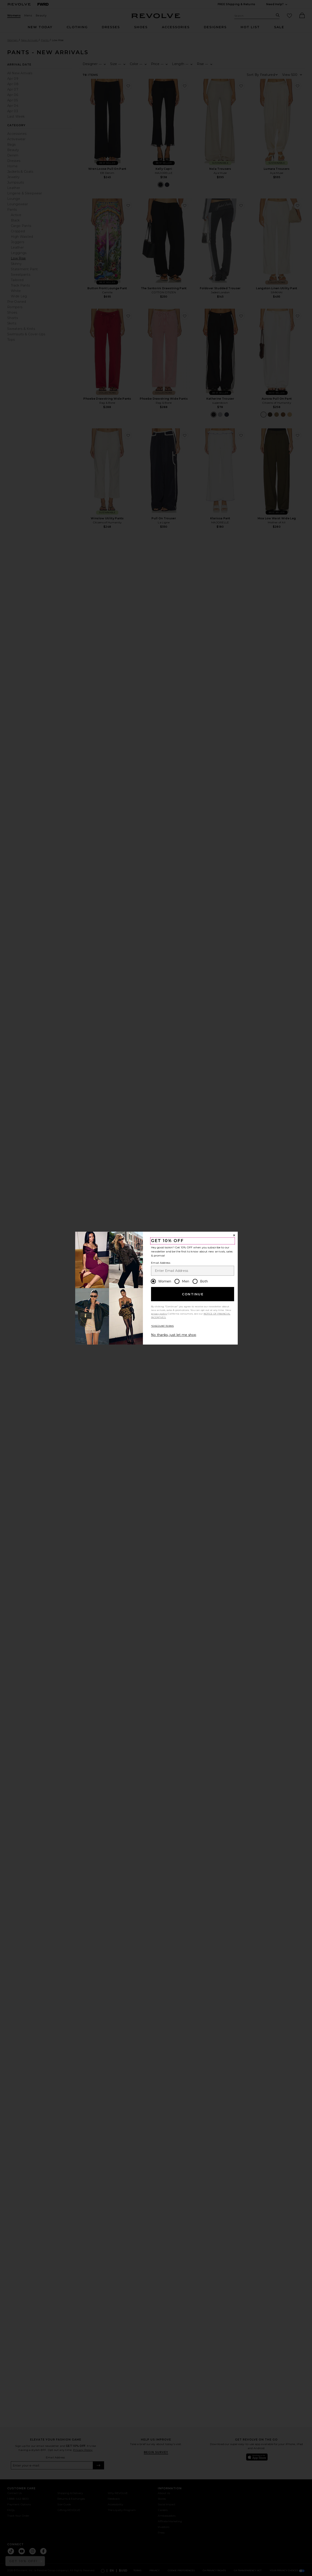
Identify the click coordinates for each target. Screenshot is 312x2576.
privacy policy (159, 1313)
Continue (193, 1294)
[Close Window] (234, 1235)
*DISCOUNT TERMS (162, 1325)
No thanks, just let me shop (173, 1335)
